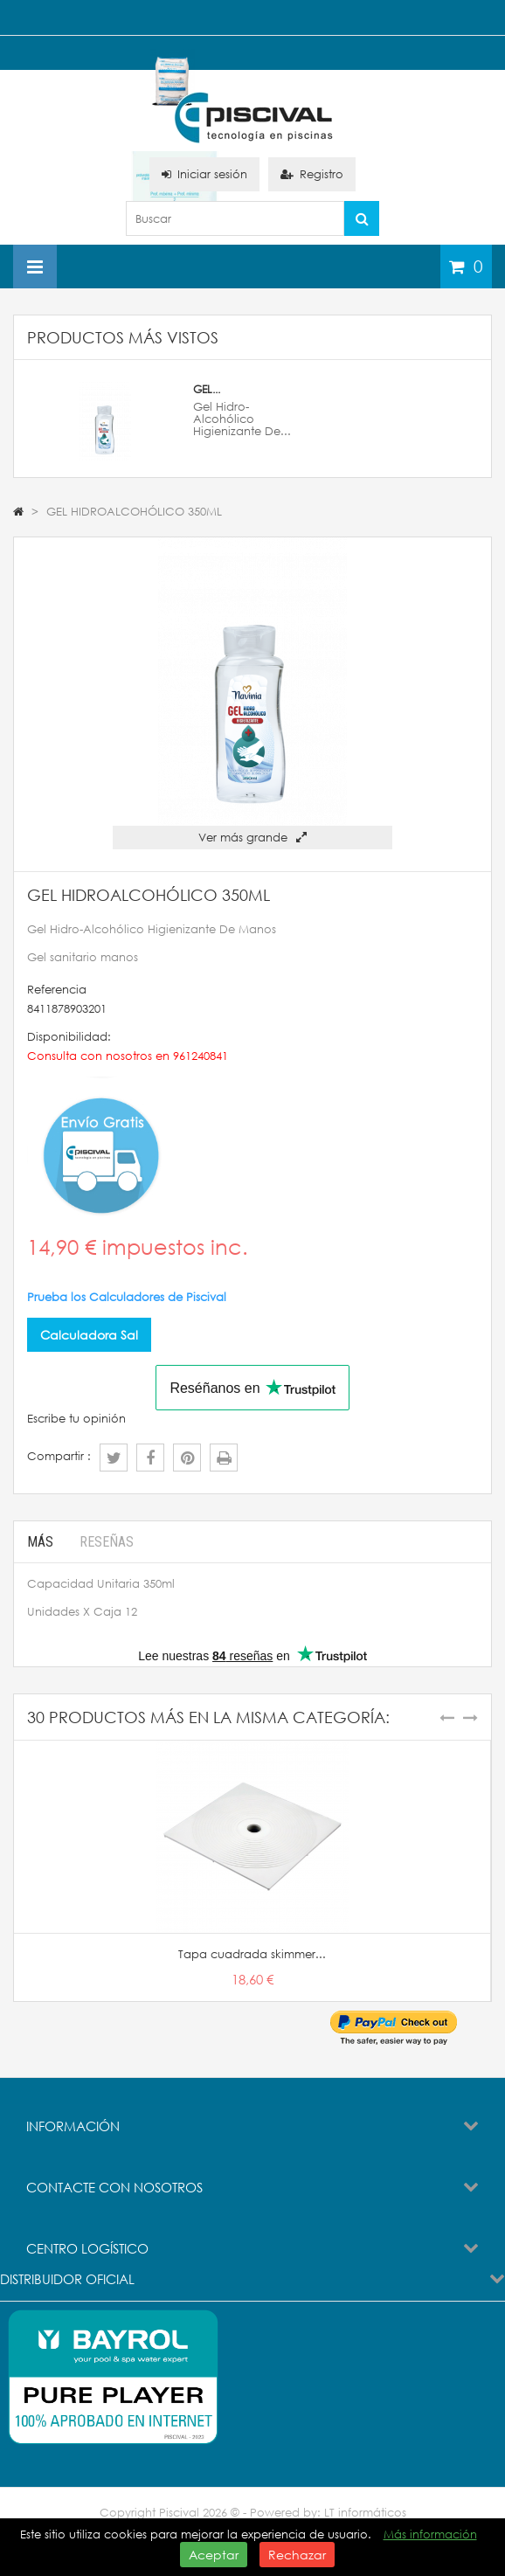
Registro (311, 174)
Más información (430, 2534)
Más (40, 1542)
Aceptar (214, 2554)
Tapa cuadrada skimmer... (252, 1954)
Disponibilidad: (69, 1036)
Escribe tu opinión (76, 1418)
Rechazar (297, 2554)
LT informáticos (365, 2512)
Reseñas (107, 1542)
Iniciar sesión (204, 174)
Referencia (56, 989)
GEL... (206, 389)
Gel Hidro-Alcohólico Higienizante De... (242, 419)
